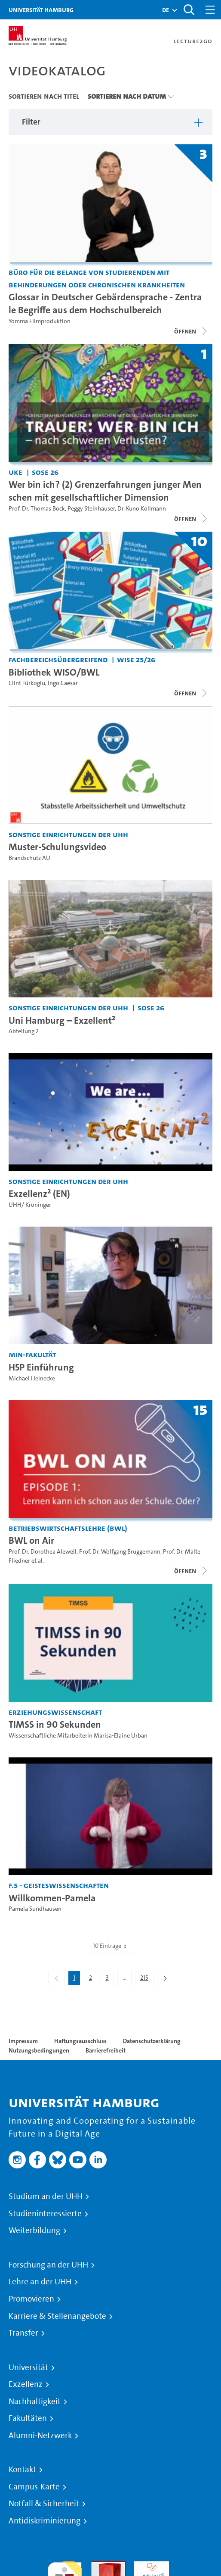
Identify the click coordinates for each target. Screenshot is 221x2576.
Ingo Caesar (63, 683)
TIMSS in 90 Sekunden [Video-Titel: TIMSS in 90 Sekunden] (55, 1724)
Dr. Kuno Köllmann (141, 509)
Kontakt (22, 2469)
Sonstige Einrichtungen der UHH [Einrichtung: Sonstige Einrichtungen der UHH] (68, 834)
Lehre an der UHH (40, 2281)
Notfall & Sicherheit (44, 2503)
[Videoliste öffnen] (191, 518)
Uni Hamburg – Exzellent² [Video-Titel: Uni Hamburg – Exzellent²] (62, 1020)
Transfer (23, 2333)
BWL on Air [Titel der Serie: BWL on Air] (31, 1540)
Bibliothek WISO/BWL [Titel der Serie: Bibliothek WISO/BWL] (54, 672)
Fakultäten (28, 2418)
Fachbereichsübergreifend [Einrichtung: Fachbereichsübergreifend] (58, 659)
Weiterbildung (34, 2230)
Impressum (23, 2041)
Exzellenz (26, 2384)
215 (146, 1979)
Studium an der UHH (46, 2196)
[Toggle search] (189, 9)
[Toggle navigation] (210, 9)
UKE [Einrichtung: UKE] (15, 472)
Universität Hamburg (41, 9)
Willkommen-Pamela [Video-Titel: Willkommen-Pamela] (52, 1897)
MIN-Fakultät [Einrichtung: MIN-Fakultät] (32, 1354)
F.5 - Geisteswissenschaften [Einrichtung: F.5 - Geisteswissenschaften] (59, 1885)
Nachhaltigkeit (35, 2401)
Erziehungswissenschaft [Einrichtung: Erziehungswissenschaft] (55, 1712)
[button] (165, 10)
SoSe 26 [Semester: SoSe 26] (45, 472)
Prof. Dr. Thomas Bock (37, 509)
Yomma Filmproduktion (40, 321)
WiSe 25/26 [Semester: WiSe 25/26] (136, 659)
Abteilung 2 (24, 1031)
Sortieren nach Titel (44, 96)
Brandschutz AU (29, 858)
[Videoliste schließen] (191, 331)
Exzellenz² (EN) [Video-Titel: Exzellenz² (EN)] (39, 1193)
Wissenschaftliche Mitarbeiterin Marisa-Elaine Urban (78, 1736)
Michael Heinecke (32, 1378)
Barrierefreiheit (106, 2050)
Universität (28, 2367)
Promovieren (31, 2299)
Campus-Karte (34, 2486)
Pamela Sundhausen (35, 1909)
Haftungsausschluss (80, 2041)
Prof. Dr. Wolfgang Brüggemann (119, 1552)
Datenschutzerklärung (152, 2041)
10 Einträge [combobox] (110, 1946)
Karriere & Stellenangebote (57, 2316)
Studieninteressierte (45, 2213)
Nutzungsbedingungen (39, 2050)
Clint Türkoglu (27, 683)
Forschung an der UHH (48, 2265)
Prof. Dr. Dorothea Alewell (43, 1552)
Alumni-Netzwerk (40, 2435)
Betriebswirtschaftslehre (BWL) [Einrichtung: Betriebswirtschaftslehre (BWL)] (68, 1528)
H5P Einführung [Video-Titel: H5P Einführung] (41, 1367)
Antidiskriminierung (44, 2520)
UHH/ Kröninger (30, 1205)
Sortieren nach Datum (127, 96)
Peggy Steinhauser (91, 509)
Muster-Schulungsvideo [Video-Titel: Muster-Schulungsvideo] (57, 846)
